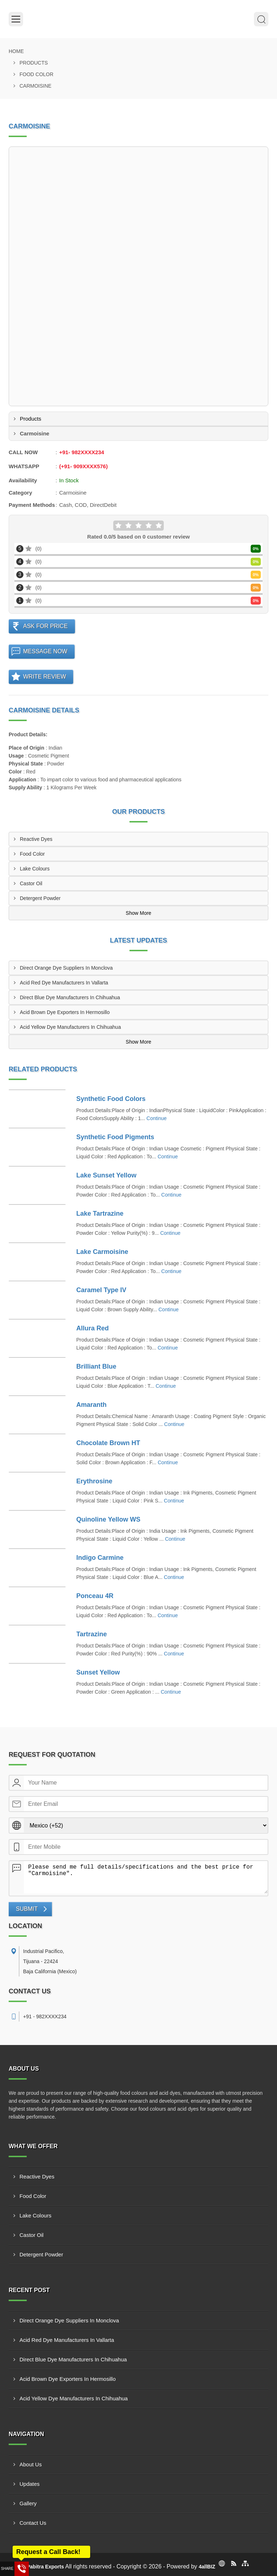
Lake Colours (35, 869)
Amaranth (91, 1404)
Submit (27, 1909)
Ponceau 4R (95, 1595)
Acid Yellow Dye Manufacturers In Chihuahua (70, 1027)
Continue (156, 1118)
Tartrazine (91, 1634)
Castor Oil (31, 883)
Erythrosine (94, 1481)
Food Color (36, 74)
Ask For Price (45, 626)
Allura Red (92, 1328)
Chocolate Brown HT (108, 1443)
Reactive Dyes (36, 839)
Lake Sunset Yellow (106, 1175)
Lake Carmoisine (102, 1251)
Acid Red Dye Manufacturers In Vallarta (64, 983)
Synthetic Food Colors (111, 1098)
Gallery (28, 2503)
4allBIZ (207, 2567)
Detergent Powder (40, 898)
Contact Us (32, 2523)
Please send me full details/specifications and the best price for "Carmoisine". (146, 1877)
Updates (29, 2484)
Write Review (44, 676)
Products (33, 63)
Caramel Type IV (101, 1290)
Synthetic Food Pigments (115, 1137)
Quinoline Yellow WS (108, 1519)
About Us (30, 2464)
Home (16, 51)
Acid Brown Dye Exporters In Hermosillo (65, 1012)
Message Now (45, 651)
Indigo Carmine (100, 1557)
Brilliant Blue (96, 1366)
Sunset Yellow (98, 1672)
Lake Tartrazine (100, 1213)
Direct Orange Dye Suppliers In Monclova (66, 968)
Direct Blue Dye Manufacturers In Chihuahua (70, 997)
